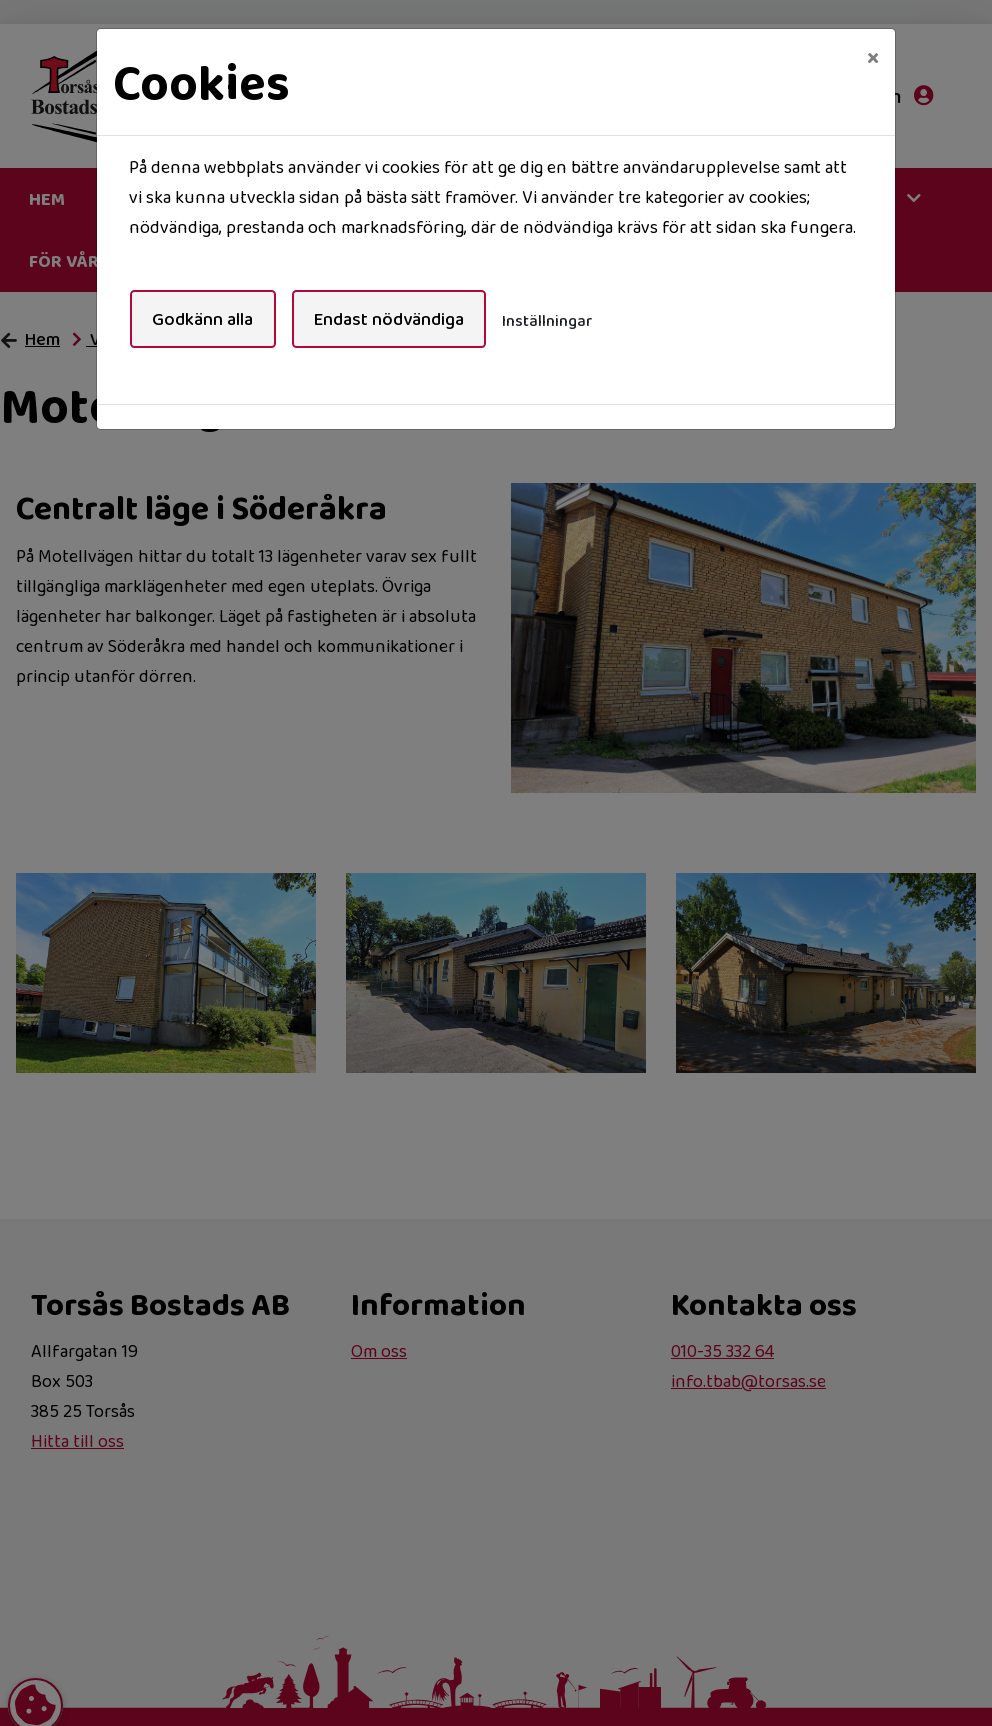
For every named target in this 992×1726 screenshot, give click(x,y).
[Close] (873, 57)
